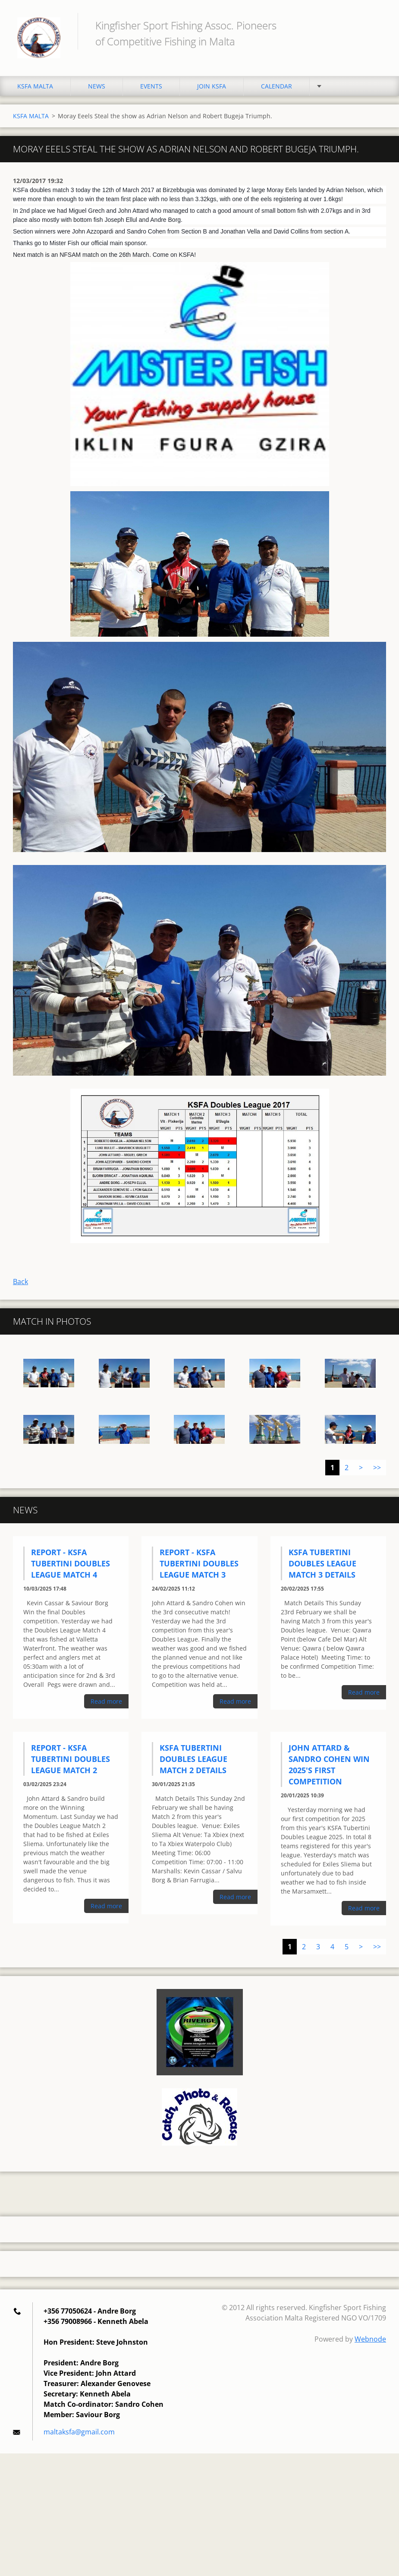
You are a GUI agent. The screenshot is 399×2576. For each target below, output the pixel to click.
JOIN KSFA (211, 86)
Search (376, 25)
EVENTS (151, 86)
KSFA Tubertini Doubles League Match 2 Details (193, 1759)
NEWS (96, 86)
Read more (106, 1701)
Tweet (76, 1259)
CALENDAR (276, 86)
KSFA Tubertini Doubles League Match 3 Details (322, 1563)
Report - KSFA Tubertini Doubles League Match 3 (199, 1563)
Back (20, 1281)
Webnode (370, 2339)
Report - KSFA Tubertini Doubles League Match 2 (70, 1759)
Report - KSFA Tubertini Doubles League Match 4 (70, 1563)
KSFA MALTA (35, 86)
